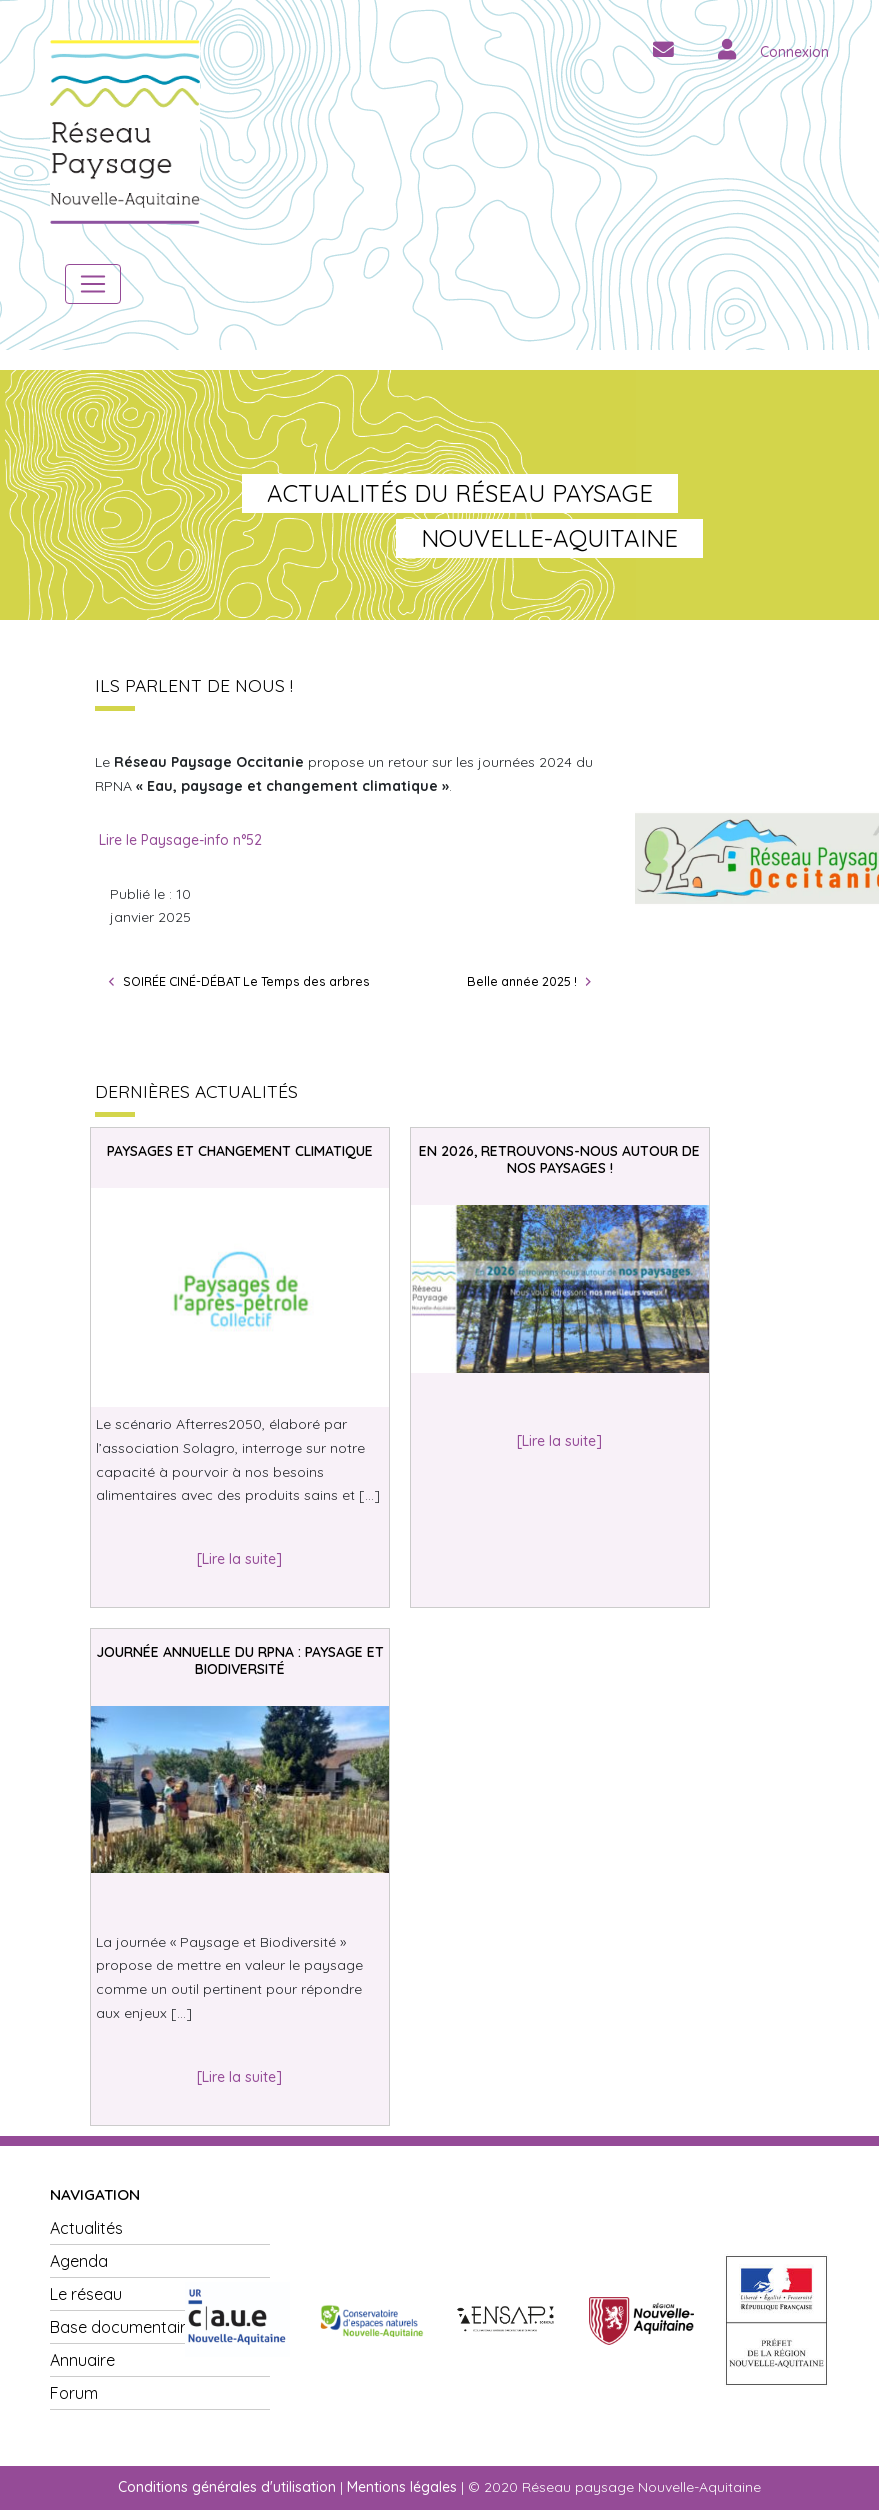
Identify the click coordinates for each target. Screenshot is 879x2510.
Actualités (86, 2228)
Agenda (79, 2261)
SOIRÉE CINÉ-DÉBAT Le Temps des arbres (246, 981)
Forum (74, 2393)
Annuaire (82, 2360)
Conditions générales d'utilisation (227, 2487)
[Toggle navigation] (93, 284)
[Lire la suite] (239, 1559)
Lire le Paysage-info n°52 (180, 840)
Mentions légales (402, 2487)
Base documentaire (122, 2327)
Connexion (794, 52)
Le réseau (86, 2294)
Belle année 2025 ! (522, 981)
